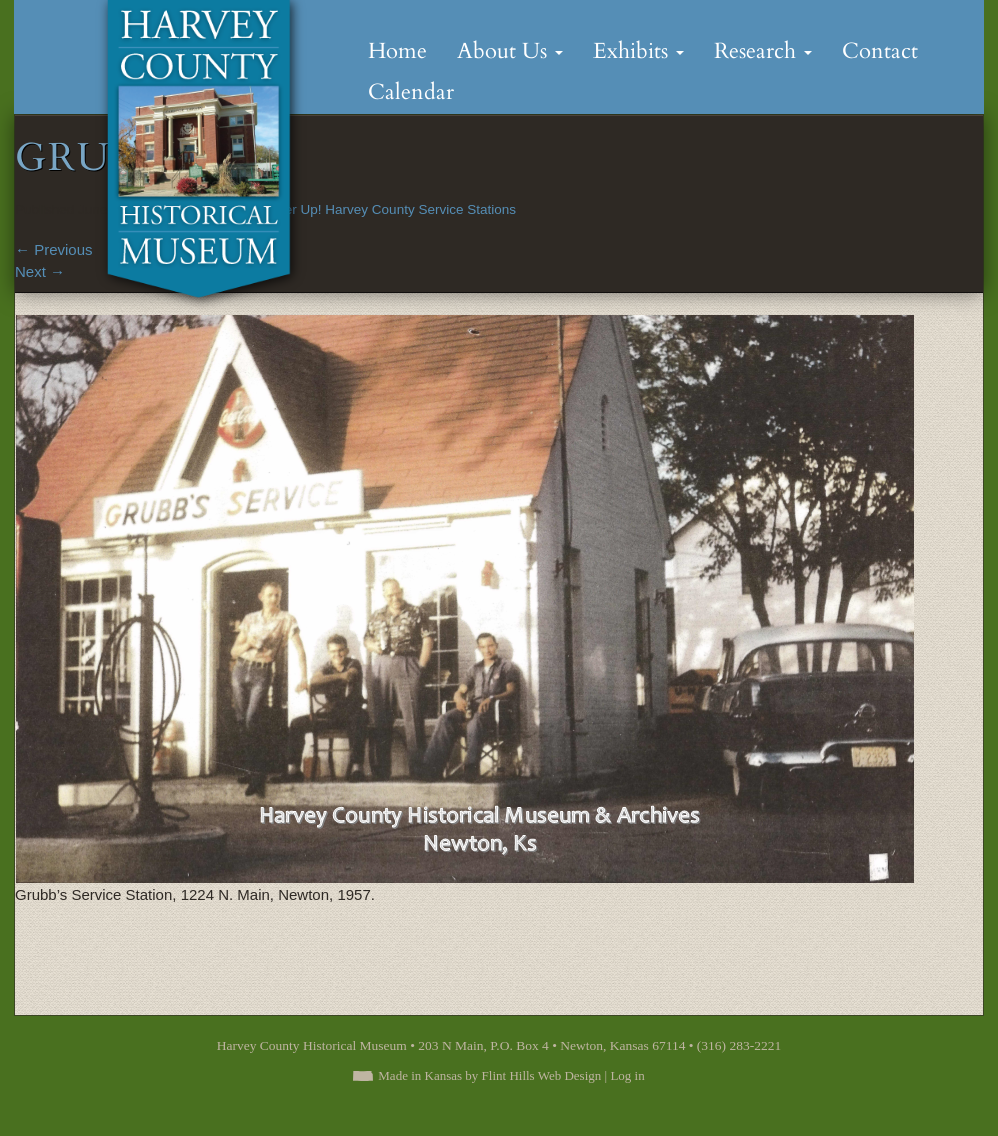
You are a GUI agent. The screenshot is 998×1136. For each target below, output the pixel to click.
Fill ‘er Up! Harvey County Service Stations (388, 209)
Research (763, 51)
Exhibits (638, 51)
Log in (627, 1075)
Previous (54, 249)
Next (40, 271)
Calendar (411, 92)
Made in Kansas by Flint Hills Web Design (489, 1075)
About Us (510, 51)
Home (397, 51)
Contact (880, 51)
